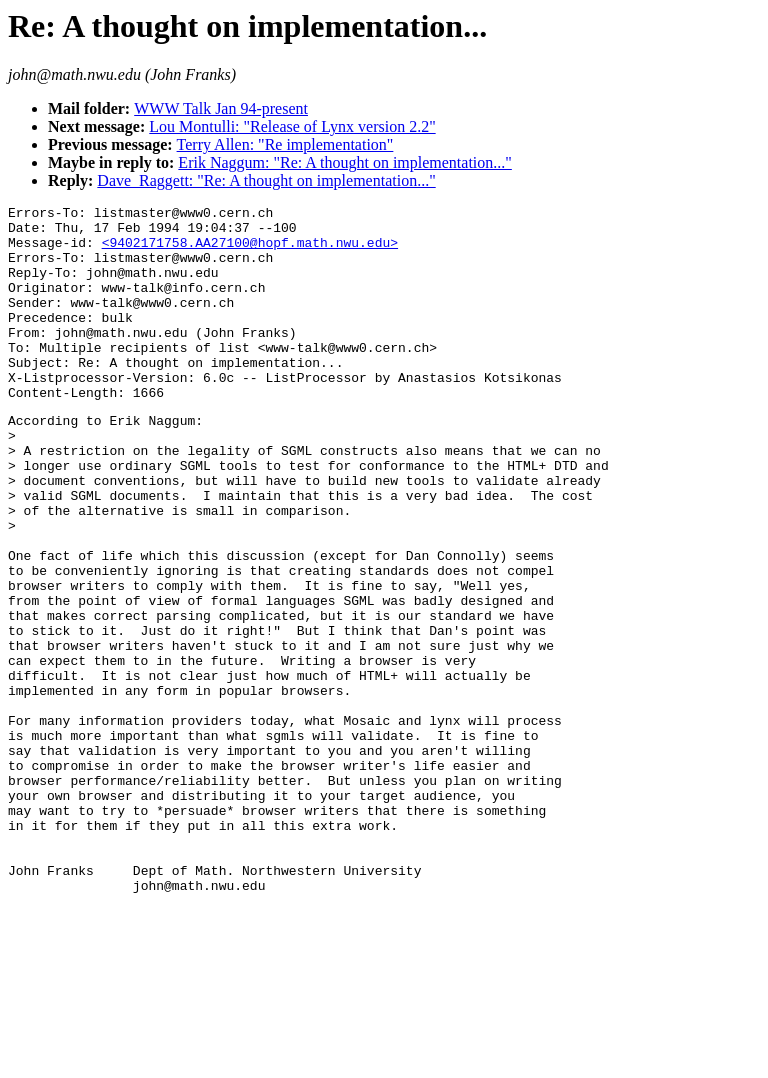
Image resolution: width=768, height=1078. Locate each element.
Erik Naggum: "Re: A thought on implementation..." (344, 162)
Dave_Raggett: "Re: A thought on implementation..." (266, 180)
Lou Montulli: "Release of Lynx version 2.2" (292, 126)
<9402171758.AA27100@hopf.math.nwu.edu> (250, 251)
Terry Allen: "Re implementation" (285, 144)
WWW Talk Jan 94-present (221, 108)
